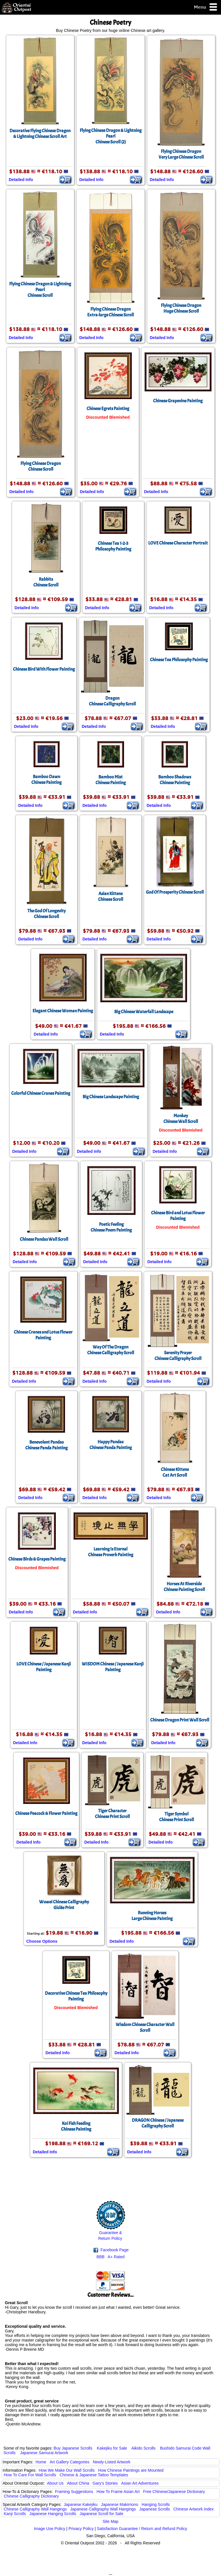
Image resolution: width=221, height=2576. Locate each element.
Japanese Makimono (119, 2504)
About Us (55, 2483)
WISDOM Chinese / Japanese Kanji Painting (113, 1667)
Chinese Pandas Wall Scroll (44, 1239)
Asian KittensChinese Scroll (110, 896)
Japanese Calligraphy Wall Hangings (103, 2509)
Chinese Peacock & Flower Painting (46, 1813)
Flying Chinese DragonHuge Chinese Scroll (181, 308)
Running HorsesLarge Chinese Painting (152, 1915)
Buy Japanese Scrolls (73, 2448)
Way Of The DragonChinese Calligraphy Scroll (110, 1350)
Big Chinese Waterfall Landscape (143, 1012)
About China (78, 2483)
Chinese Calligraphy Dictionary (31, 2496)
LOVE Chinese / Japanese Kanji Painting (43, 1667)
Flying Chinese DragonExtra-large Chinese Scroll (110, 312)
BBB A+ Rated (110, 2256)
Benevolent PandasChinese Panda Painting (46, 1445)
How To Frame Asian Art (118, 2491)
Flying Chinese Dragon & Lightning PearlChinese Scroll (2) (111, 136)
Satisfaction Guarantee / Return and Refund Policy (142, 2528)
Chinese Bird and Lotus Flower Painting (178, 1215)
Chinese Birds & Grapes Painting (37, 1559)
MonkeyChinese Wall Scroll (180, 1118)
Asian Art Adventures (140, 2483)
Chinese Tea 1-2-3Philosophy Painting (113, 546)
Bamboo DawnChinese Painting (46, 779)
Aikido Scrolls (143, 2448)
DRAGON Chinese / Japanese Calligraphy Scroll (158, 2123)
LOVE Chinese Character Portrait (178, 543)
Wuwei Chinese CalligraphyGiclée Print (64, 1905)
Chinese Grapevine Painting (178, 401)
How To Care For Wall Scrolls (30, 2475)
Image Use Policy (49, 2528)
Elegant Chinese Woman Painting (63, 1011)
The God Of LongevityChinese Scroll (46, 913)
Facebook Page (111, 2250)
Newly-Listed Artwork (111, 2462)
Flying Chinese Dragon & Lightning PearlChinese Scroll (40, 289)
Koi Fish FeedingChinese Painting (76, 2126)
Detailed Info (21, 179)
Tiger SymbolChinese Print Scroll (176, 1817)
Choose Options (42, 1941)
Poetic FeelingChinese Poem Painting (111, 1227)
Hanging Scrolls (156, 2504)
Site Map (110, 2521)
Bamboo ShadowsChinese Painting (174, 780)
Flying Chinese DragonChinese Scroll (40, 466)
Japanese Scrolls (154, 2509)
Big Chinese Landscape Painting (111, 1097)
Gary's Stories (105, 2483)
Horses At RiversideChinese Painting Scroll (184, 1586)
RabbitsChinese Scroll (45, 582)
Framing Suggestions (74, 2491)
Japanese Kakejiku (81, 2504)
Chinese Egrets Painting (108, 408)
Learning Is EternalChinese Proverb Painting (110, 1552)
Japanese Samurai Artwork (44, 2452)
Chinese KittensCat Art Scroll (175, 1472)
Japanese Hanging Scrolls (52, 2513)
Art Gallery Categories (69, 2462)
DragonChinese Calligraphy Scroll (112, 701)
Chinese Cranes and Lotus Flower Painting (43, 1335)
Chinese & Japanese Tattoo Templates (94, 2475)
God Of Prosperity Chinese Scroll (175, 892)
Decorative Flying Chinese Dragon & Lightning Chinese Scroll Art (40, 133)
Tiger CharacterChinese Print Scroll (112, 1813)
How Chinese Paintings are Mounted (130, 2470)
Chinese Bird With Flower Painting (44, 669)
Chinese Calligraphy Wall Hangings (35, 2509)
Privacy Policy (81, 2528)
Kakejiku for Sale (112, 2448)
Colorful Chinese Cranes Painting (40, 1093)
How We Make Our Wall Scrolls (66, 2470)
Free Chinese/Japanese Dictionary (174, 2491)
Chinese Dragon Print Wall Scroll (179, 1720)
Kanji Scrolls (15, 2513)
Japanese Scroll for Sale (101, 2513)
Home (41, 2462)
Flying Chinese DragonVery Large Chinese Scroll (181, 154)
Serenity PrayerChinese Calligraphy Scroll (178, 1355)
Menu (206, 7)
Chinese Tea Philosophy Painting (179, 660)
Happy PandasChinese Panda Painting (110, 1444)
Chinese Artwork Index (194, 2509)
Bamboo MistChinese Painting (111, 780)
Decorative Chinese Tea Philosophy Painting (76, 1996)
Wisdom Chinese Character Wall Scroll (145, 2027)
